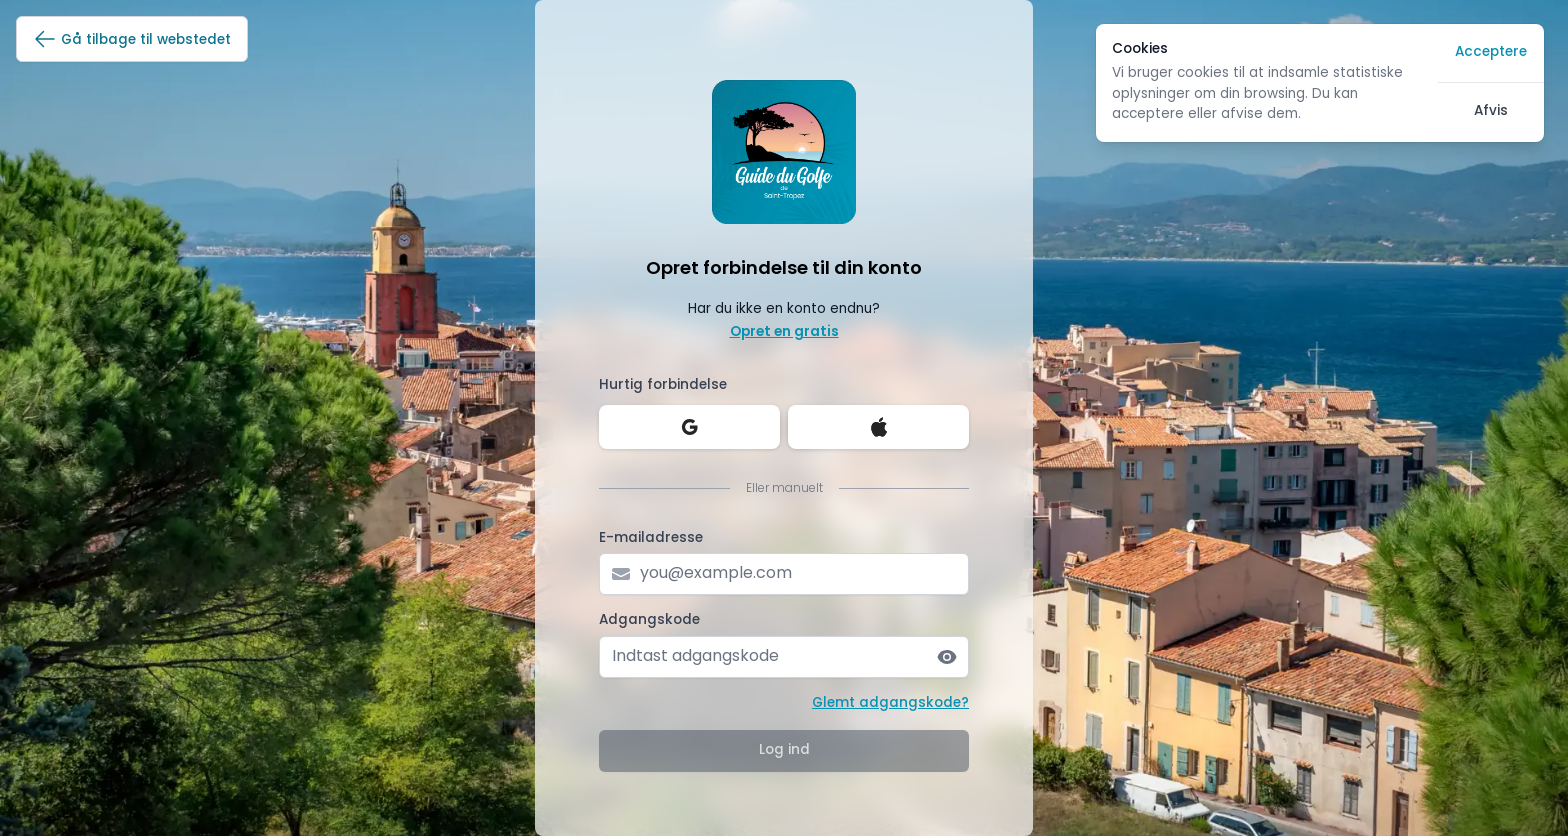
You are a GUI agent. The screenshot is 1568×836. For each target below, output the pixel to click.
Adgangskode (649, 620)
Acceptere (1491, 52)
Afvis (1491, 111)
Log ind (784, 750)
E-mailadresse (651, 538)
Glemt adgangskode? (890, 703)
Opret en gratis (784, 332)
